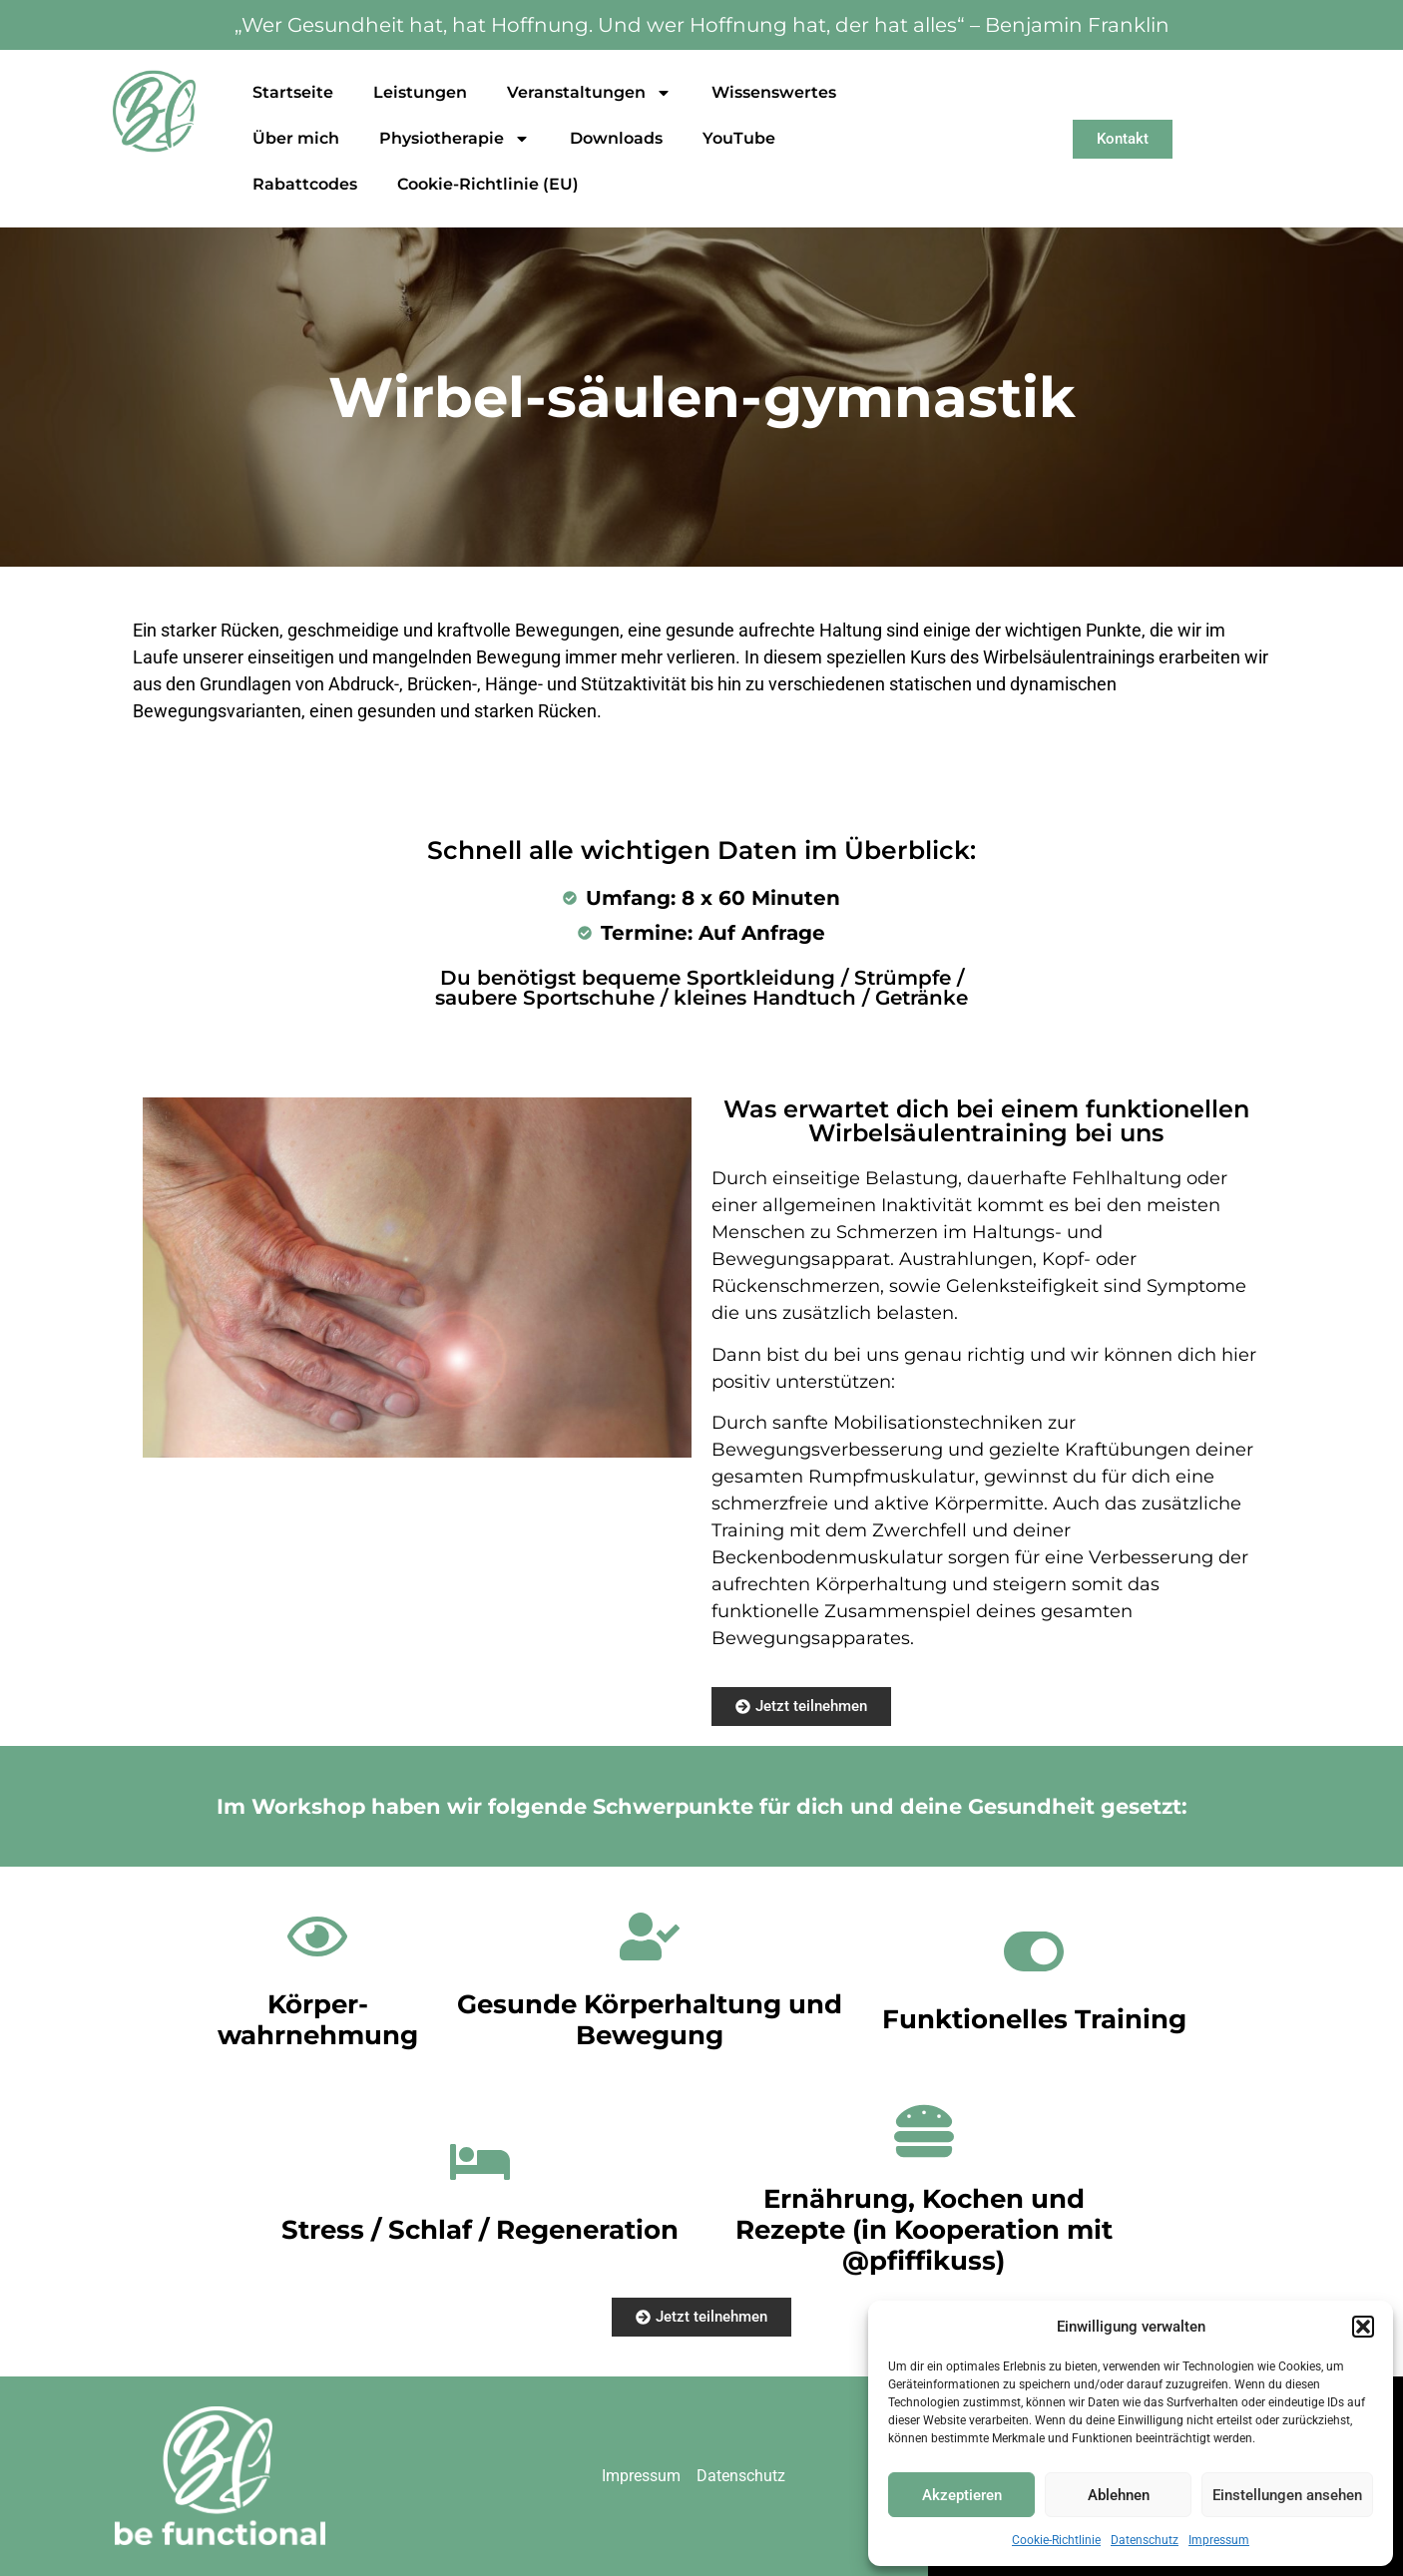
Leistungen (420, 92)
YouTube (738, 138)
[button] (1363, 2327)
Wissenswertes (773, 92)
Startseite (292, 92)
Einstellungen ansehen (1287, 2495)
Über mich (295, 138)
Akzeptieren (962, 2495)
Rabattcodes (304, 184)
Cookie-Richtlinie (1056, 2540)
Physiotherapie (454, 139)
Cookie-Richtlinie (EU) (488, 184)
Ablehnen (1119, 2495)
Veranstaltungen (589, 93)
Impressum (1218, 2540)
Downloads (616, 138)
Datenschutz (1144, 2540)
